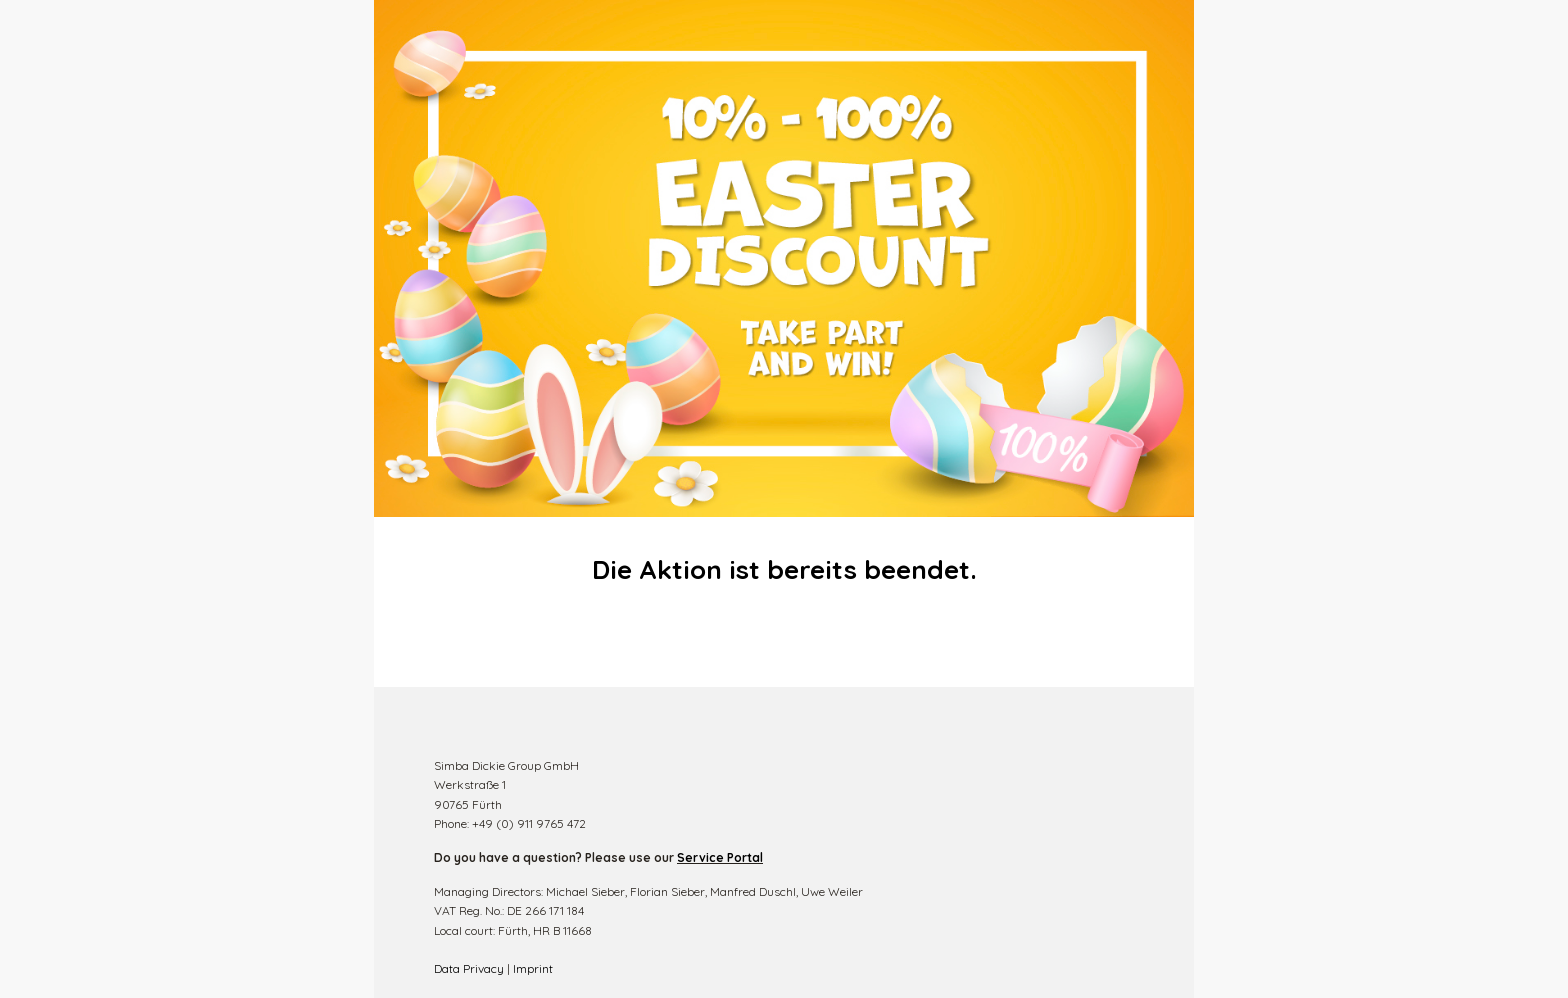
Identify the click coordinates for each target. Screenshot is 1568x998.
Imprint (533, 968)
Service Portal (720, 857)
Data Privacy (469, 968)
